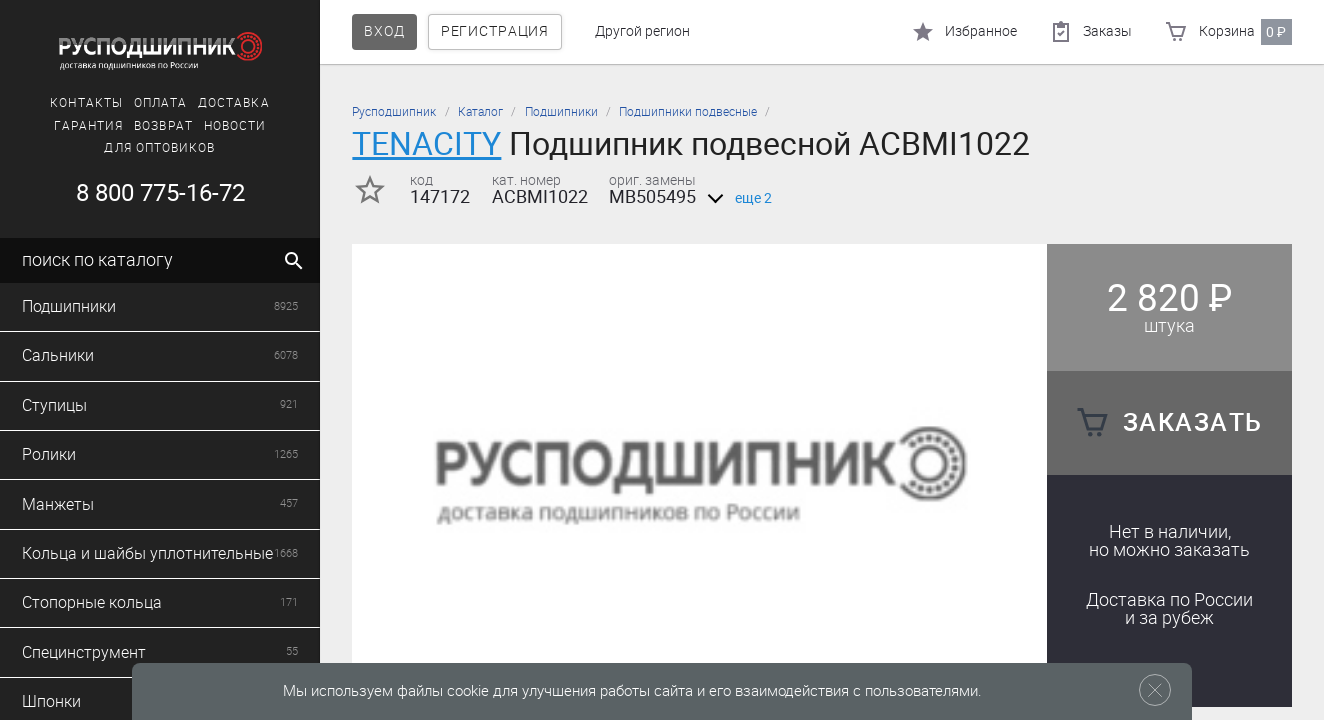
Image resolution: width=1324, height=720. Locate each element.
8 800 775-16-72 (160, 193)
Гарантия (89, 126)
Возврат (163, 126)
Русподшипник (394, 112)
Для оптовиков (159, 148)
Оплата (160, 103)
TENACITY (426, 143)
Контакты (86, 103)
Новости (235, 126)
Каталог (480, 112)
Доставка (234, 103)
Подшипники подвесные (688, 112)
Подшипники (561, 112)
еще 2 (736, 198)
